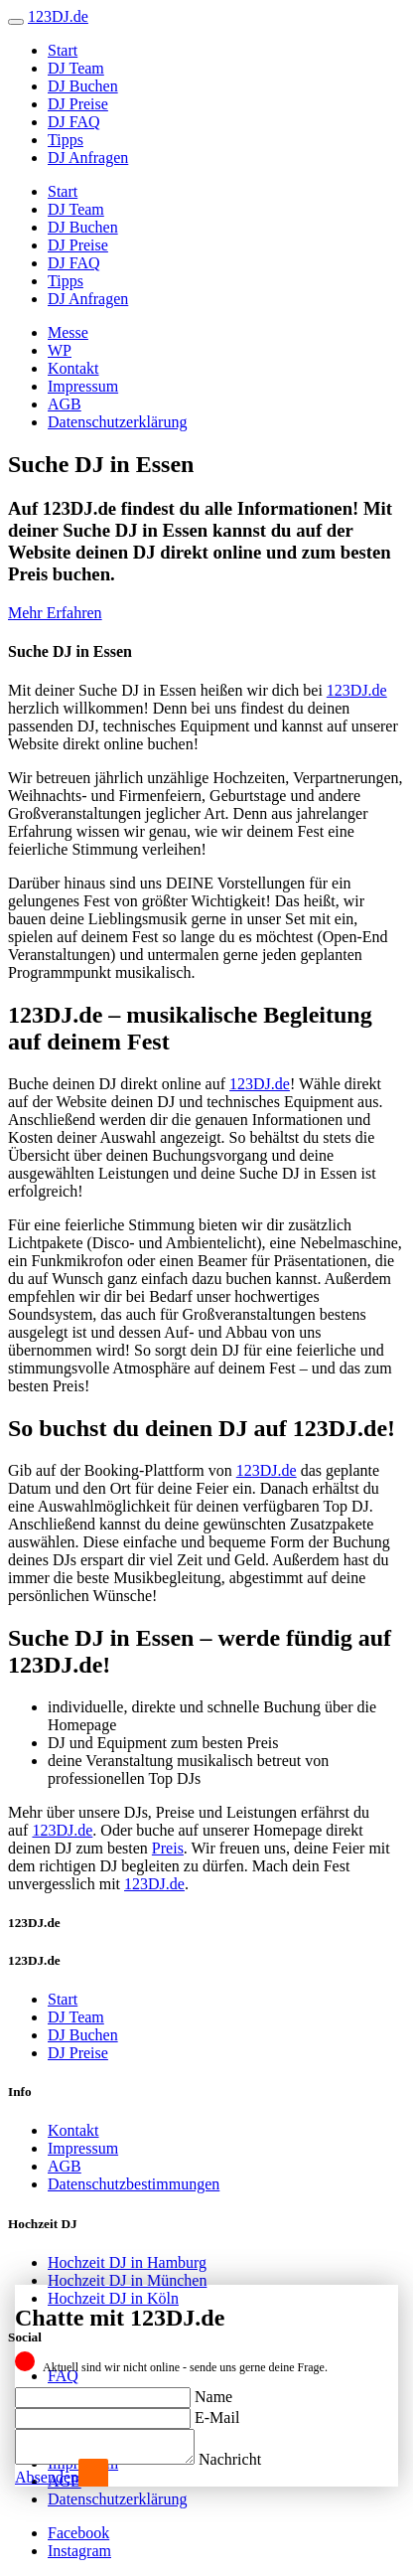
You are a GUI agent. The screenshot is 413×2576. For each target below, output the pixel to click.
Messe (68, 332)
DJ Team (76, 68)
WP (59, 350)
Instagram (79, 2550)
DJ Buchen (83, 86)
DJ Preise (78, 103)
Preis (168, 1848)
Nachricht (249, 2459)
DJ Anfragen (88, 157)
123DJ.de (357, 690)
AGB (64, 404)
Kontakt (73, 368)
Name (213, 2390)
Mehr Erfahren (55, 612)
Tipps (65, 139)
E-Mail (217, 2411)
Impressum (83, 386)
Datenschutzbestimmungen (133, 2183)
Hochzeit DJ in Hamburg (127, 2262)
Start (62, 50)
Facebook (78, 2532)
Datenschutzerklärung (117, 421)
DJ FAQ (74, 121)
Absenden (46, 2477)
